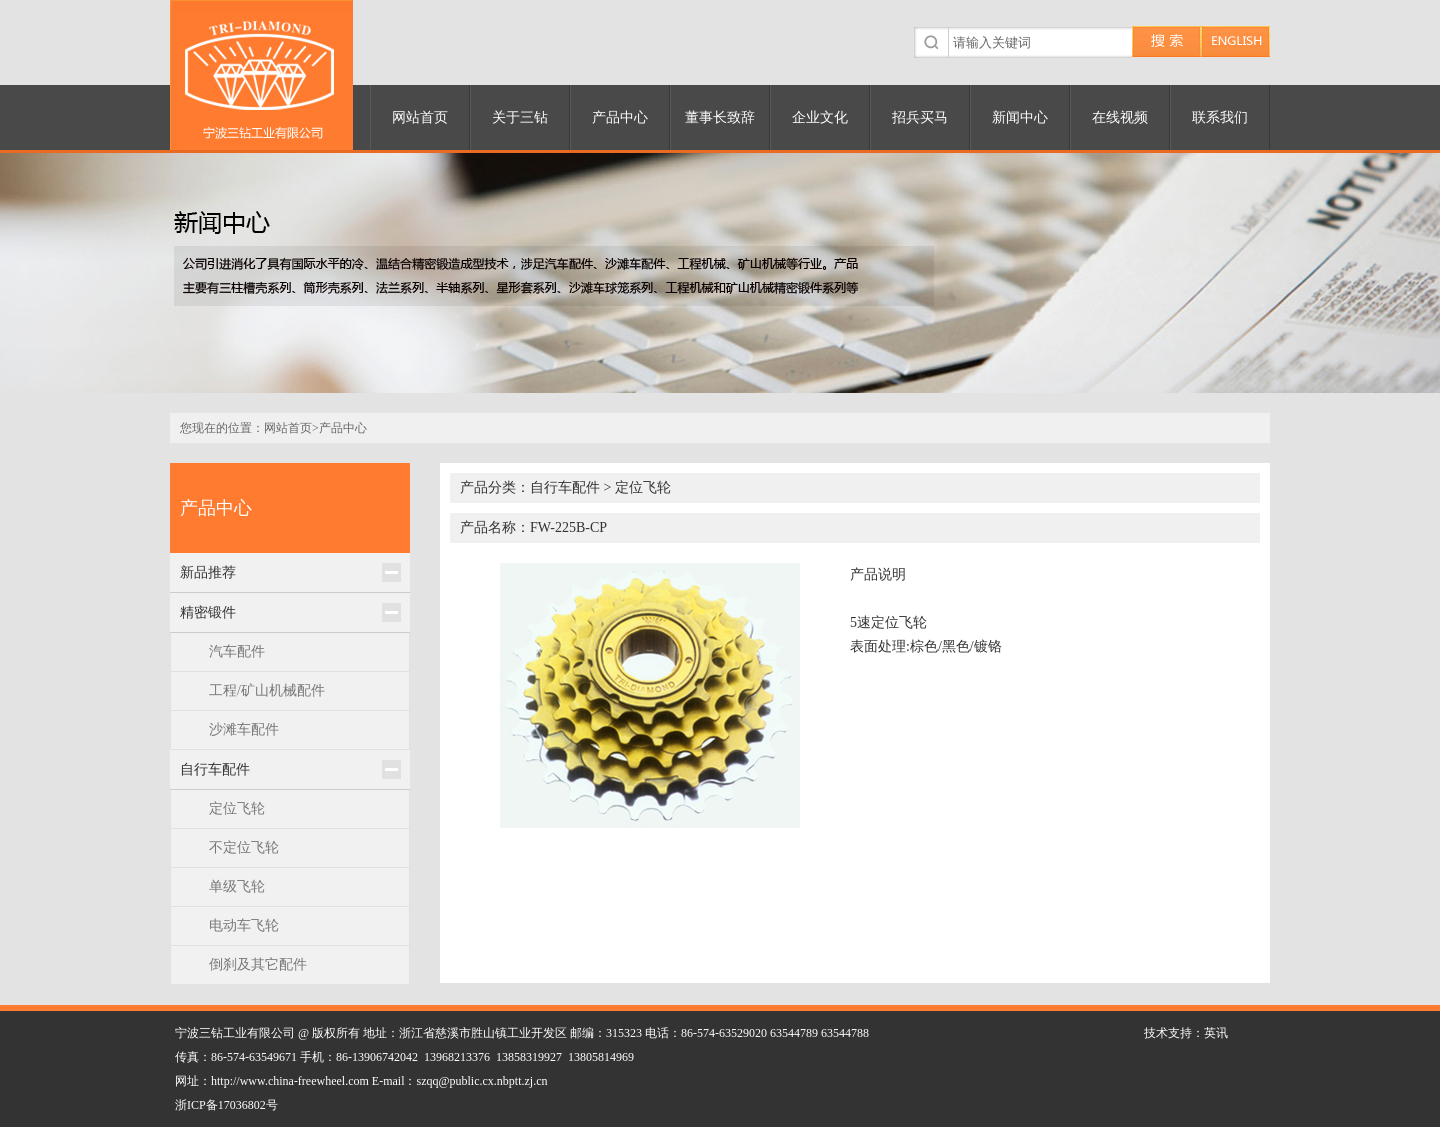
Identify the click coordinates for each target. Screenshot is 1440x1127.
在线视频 (1120, 117)
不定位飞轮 (244, 847)
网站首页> (291, 428)
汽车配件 (237, 651)
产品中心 (620, 117)
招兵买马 (920, 117)
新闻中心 (1020, 117)
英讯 (1216, 1033)
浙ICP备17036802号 (226, 1105)
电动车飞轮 (244, 925)
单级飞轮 (237, 886)
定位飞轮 (237, 808)
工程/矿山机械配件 (267, 690)
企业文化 (820, 117)
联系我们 (1220, 117)
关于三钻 (520, 117)
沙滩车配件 (244, 729)
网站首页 (420, 117)
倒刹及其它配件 (258, 964)
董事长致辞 (720, 117)
